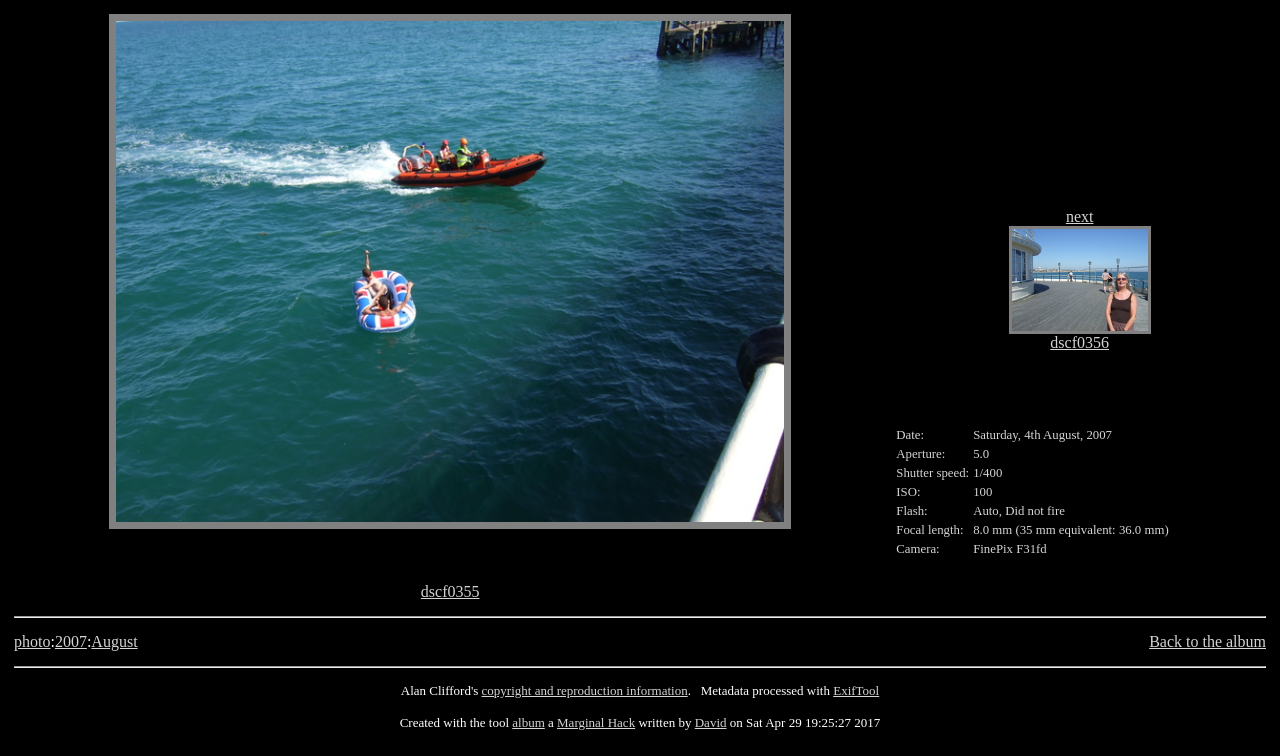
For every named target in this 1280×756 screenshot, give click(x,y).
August (114, 641)
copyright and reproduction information (585, 690)
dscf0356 (1079, 342)
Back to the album (1207, 641)
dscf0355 (450, 591)
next (1080, 216)
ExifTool (856, 690)
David (711, 722)
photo (32, 641)
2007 (71, 641)
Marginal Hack (596, 722)
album (528, 722)
